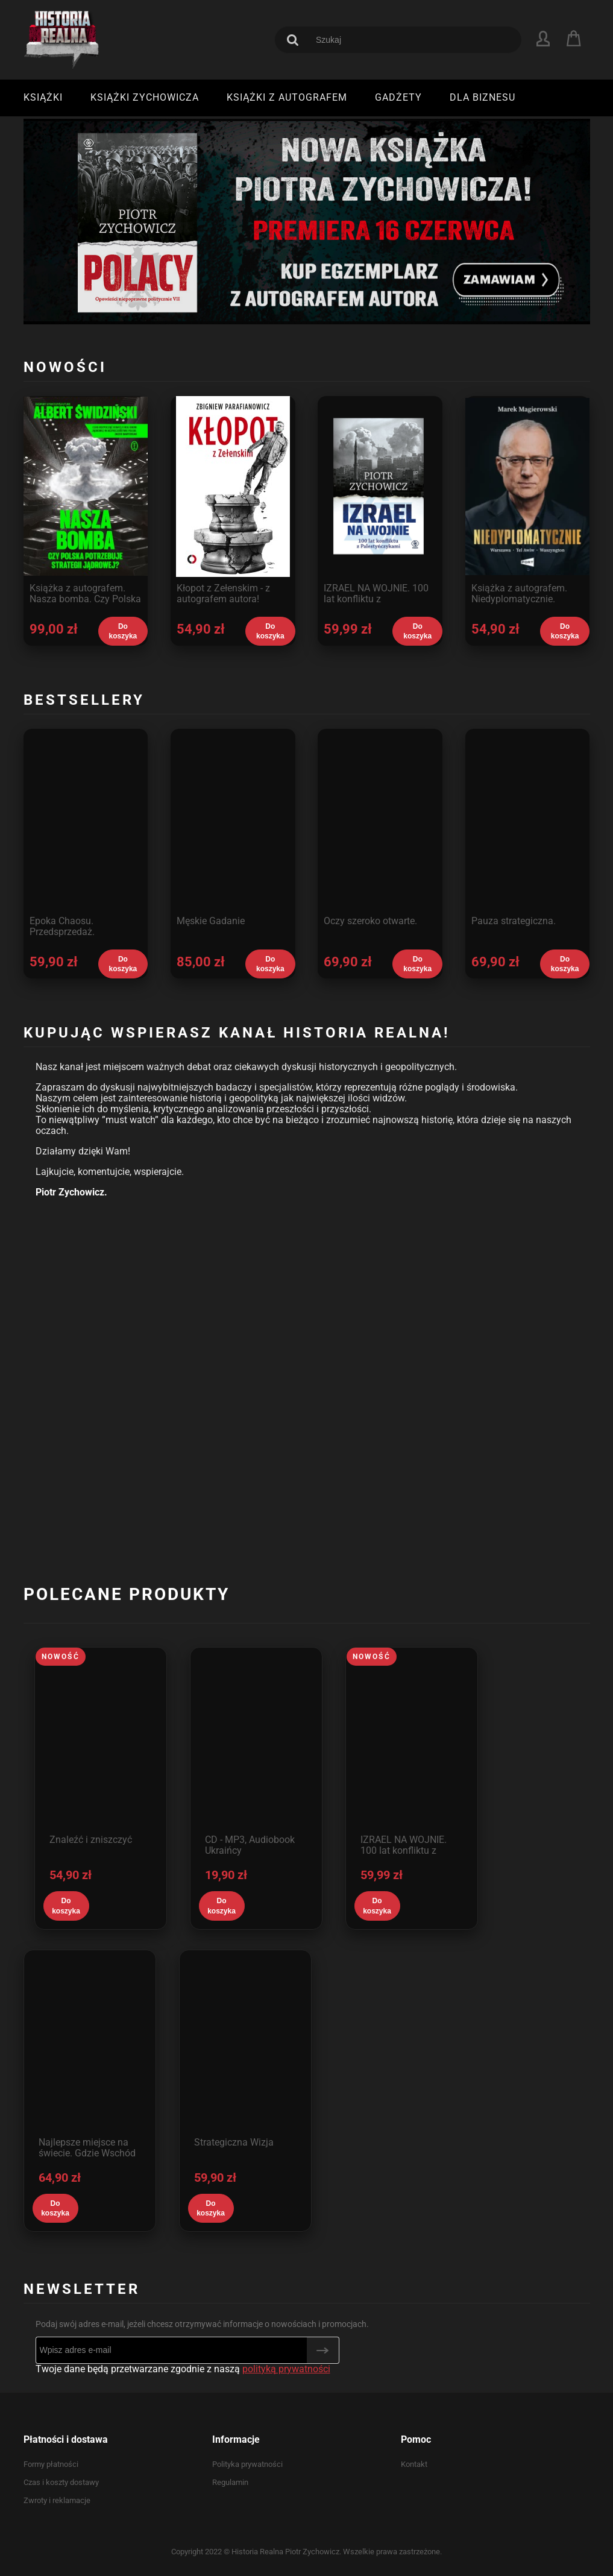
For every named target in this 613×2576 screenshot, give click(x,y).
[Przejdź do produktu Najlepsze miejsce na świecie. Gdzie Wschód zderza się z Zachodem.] (90, 2043)
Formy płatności (51, 2464)
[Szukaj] (293, 40)
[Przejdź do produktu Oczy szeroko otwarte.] (380, 839)
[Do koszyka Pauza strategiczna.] (565, 963)
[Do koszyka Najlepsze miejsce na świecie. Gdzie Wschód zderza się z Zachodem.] (55, 2208)
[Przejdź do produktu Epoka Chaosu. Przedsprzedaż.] (86, 839)
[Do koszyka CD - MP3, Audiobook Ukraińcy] (222, 1905)
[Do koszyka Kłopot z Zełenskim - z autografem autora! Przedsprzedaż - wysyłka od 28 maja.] (270, 631)
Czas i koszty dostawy (61, 2482)
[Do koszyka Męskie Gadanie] (270, 963)
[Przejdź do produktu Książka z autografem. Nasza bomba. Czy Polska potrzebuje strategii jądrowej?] (86, 506)
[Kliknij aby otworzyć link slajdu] (307, 221)
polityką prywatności (286, 2369)
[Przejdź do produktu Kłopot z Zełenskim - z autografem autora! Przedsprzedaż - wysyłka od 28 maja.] (233, 506)
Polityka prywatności (247, 2464)
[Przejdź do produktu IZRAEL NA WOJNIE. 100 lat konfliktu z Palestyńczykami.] (380, 506)
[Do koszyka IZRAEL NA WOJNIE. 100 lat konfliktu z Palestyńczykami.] (417, 631)
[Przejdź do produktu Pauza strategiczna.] (527, 839)
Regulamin (230, 2482)
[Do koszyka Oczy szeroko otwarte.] (417, 963)
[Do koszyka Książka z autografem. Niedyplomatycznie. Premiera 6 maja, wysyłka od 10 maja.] (565, 631)
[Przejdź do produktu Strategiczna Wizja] (245, 2043)
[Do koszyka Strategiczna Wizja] (211, 2208)
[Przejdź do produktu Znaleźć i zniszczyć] (100, 1740)
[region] (307, 221)
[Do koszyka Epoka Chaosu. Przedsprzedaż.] (123, 963)
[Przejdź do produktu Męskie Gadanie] (233, 839)
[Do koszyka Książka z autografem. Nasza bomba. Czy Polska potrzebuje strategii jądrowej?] (123, 631)
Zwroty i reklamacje (57, 2500)
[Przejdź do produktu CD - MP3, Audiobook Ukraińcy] (256, 1740)
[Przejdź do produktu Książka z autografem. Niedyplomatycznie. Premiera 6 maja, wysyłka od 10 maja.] (527, 506)
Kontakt (414, 2464)
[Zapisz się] (323, 2350)
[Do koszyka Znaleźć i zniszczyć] (66, 1905)
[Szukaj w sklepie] (409, 40)
